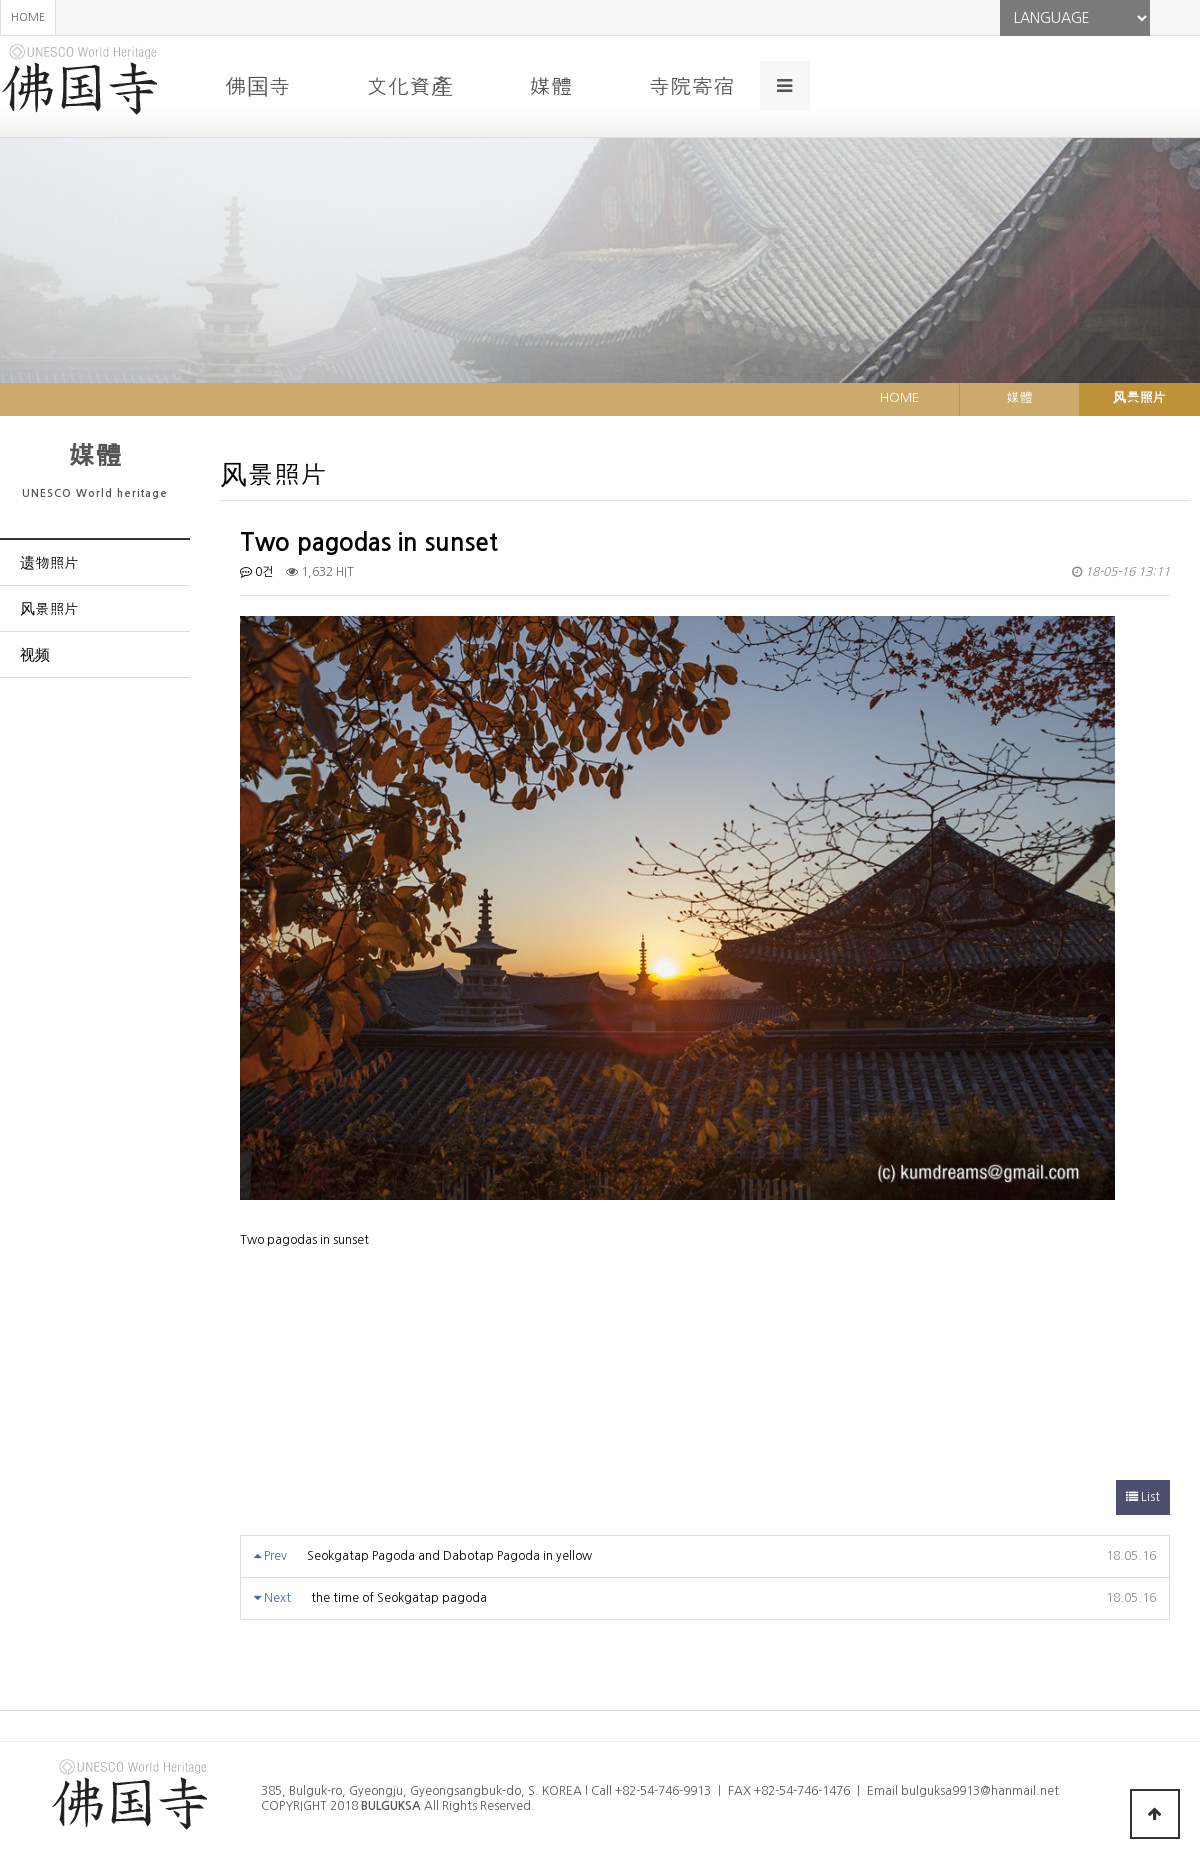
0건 (256, 572)
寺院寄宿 (691, 86)
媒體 (550, 86)
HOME (28, 17)
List (1143, 1497)
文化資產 (409, 86)
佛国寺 (257, 86)
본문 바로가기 (0, 0)
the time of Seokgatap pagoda (399, 1598)
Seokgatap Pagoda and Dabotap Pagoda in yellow (449, 1556)
